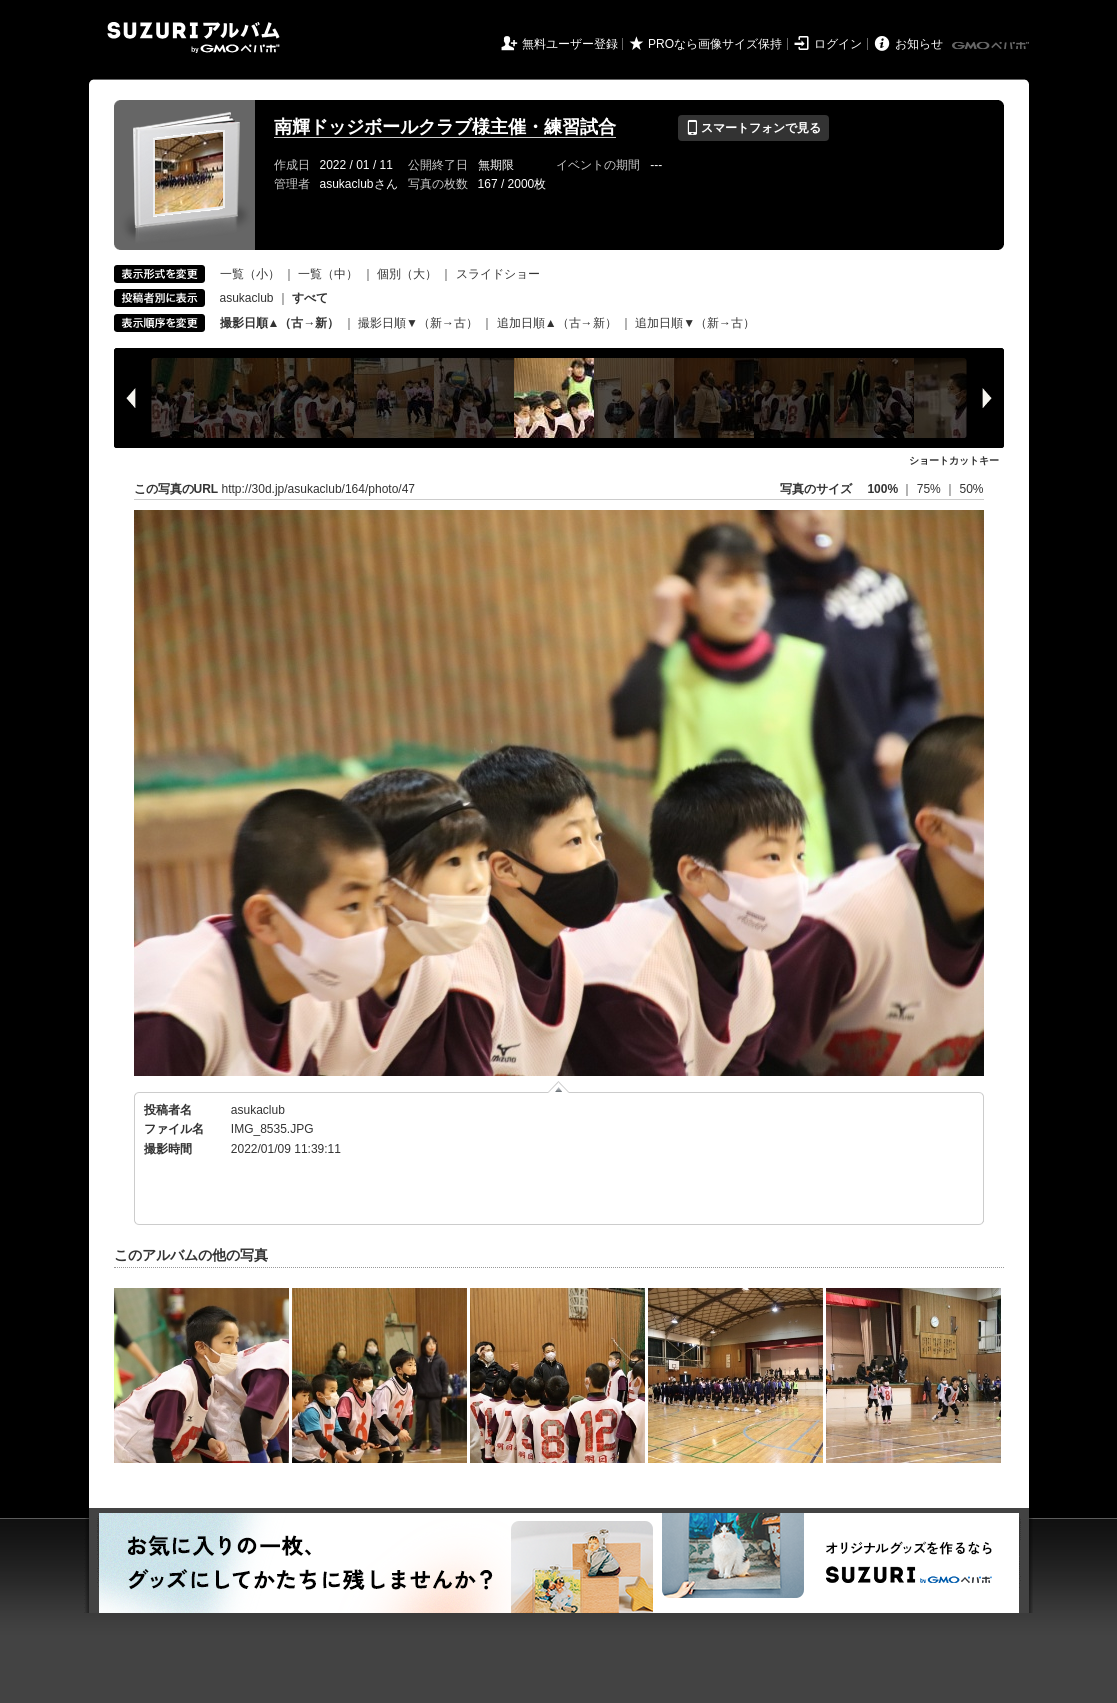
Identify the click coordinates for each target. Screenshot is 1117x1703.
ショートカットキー (954, 460)
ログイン (838, 44)
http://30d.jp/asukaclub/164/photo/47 (318, 489)
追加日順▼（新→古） (695, 323)
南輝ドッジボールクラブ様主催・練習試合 (445, 127)
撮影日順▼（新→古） (418, 323)
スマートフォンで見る (753, 128)
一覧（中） (328, 274)
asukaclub (247, 298)
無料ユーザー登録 (570, 44)
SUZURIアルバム (193, 37)
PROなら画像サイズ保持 (715, 44)
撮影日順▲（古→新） (280, 323)
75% (930, 489)
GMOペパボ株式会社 (992, 46)
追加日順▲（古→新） (557, 323)
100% (882, 489)
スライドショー (498, 274)
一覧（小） (250, 274)
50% (971, 489)
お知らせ (919, 44)
